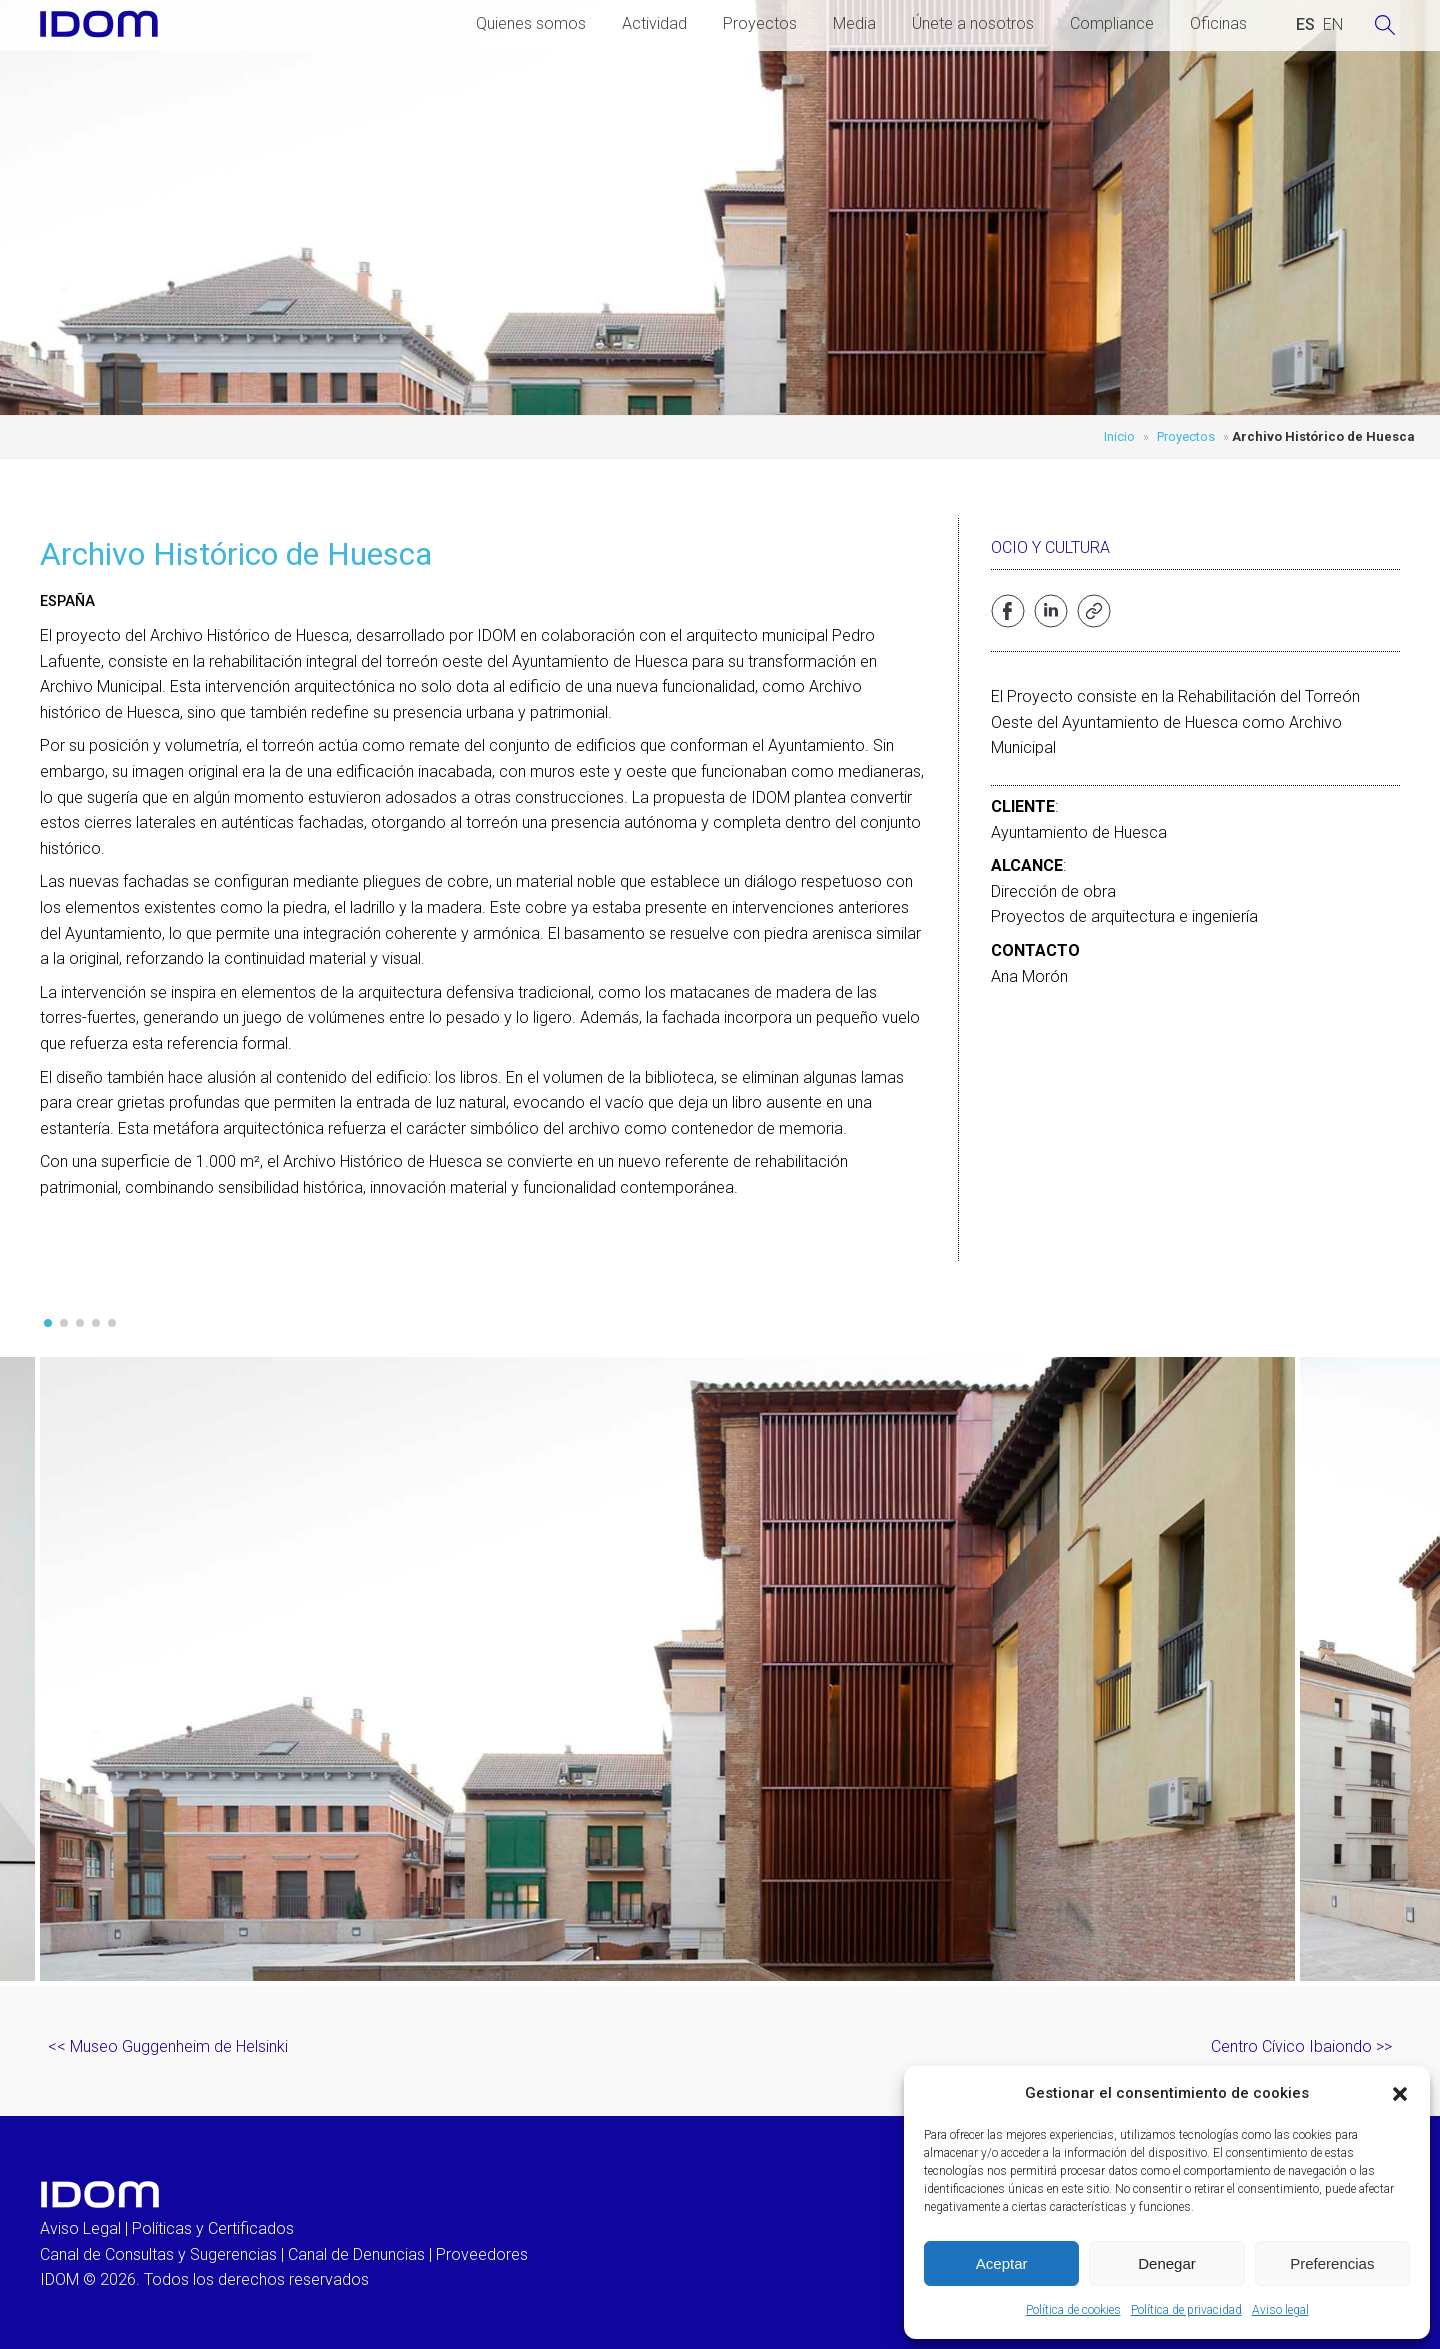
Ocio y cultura (1050, 547)
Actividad (654, 23)
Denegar (1167, 2263)
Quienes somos (531, 23)
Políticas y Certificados (213, 2228)
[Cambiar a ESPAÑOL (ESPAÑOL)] (1305, 25)
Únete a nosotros (973, 23)
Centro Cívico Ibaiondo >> (1301, 2046)
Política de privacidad (1186, 2310)
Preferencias (1332, 2263)
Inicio (1119, 436)
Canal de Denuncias (356, 2254)
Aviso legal (1280, 2310)
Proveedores (482, 2254)
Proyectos (760, 23)
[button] (1400, 2094)
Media (854, 23)
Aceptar (1002, 2263)
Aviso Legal (80, 2228)
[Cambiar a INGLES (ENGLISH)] (1333, 25)
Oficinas (1218, 23)
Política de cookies (1073, 2310)
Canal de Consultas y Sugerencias (158, 2254)
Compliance (1112, 23)
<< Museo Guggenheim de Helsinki (168, 2046)
